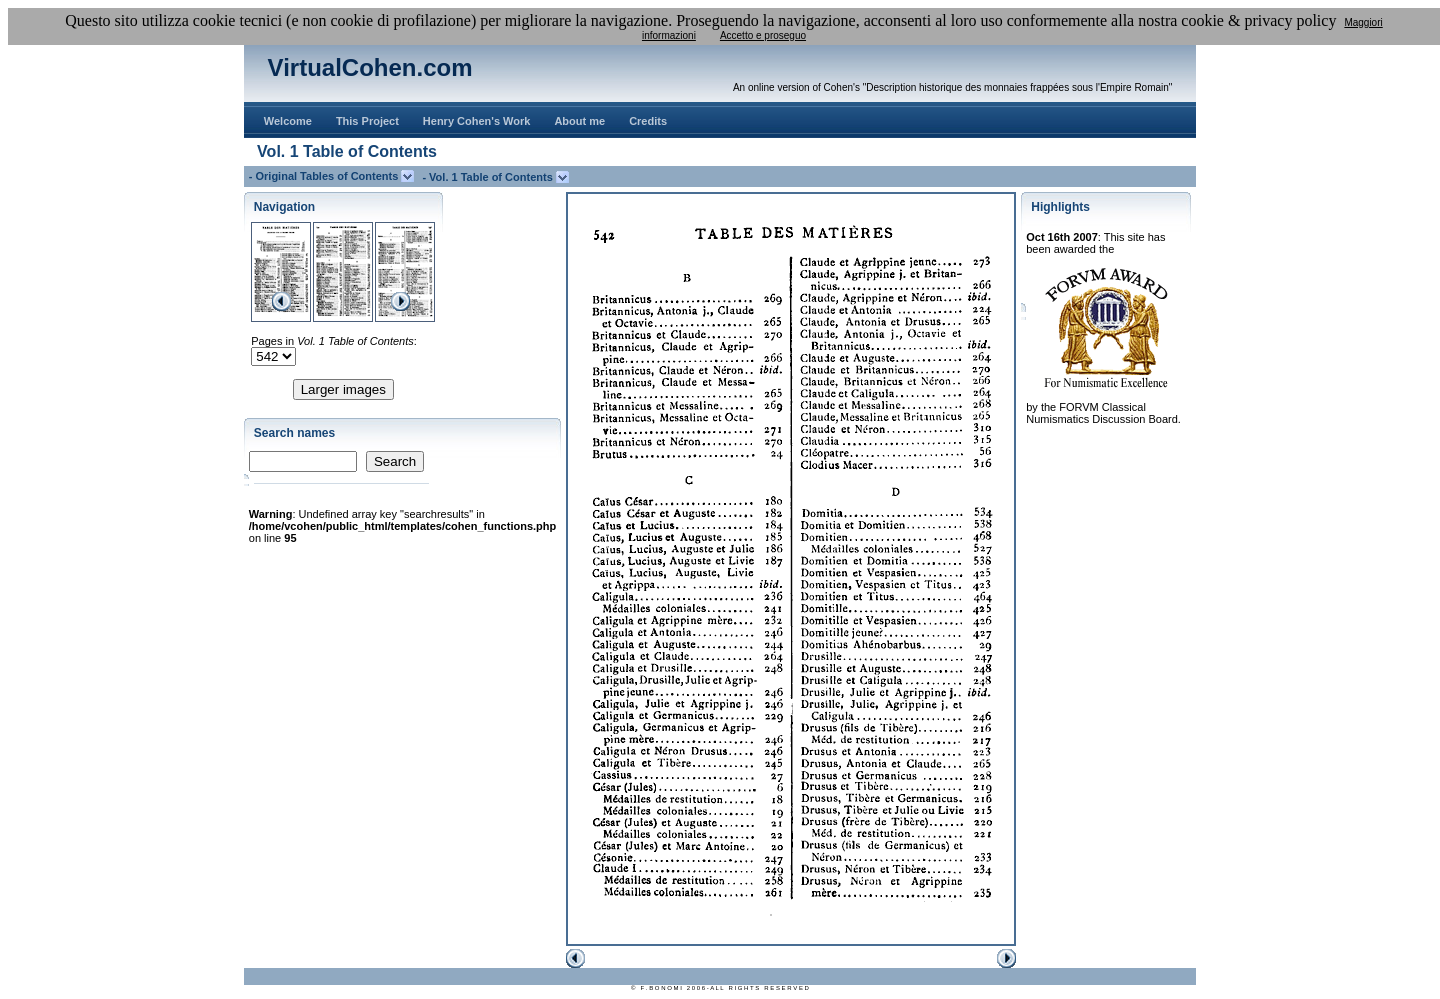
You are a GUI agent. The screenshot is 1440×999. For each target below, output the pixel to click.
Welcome (288, 121)
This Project (367, 121)
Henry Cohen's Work (477, 121)
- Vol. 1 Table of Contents (488, 177)
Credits (648, 121)
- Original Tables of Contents (325, 176)
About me (579, 121)
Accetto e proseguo (763, 35)
